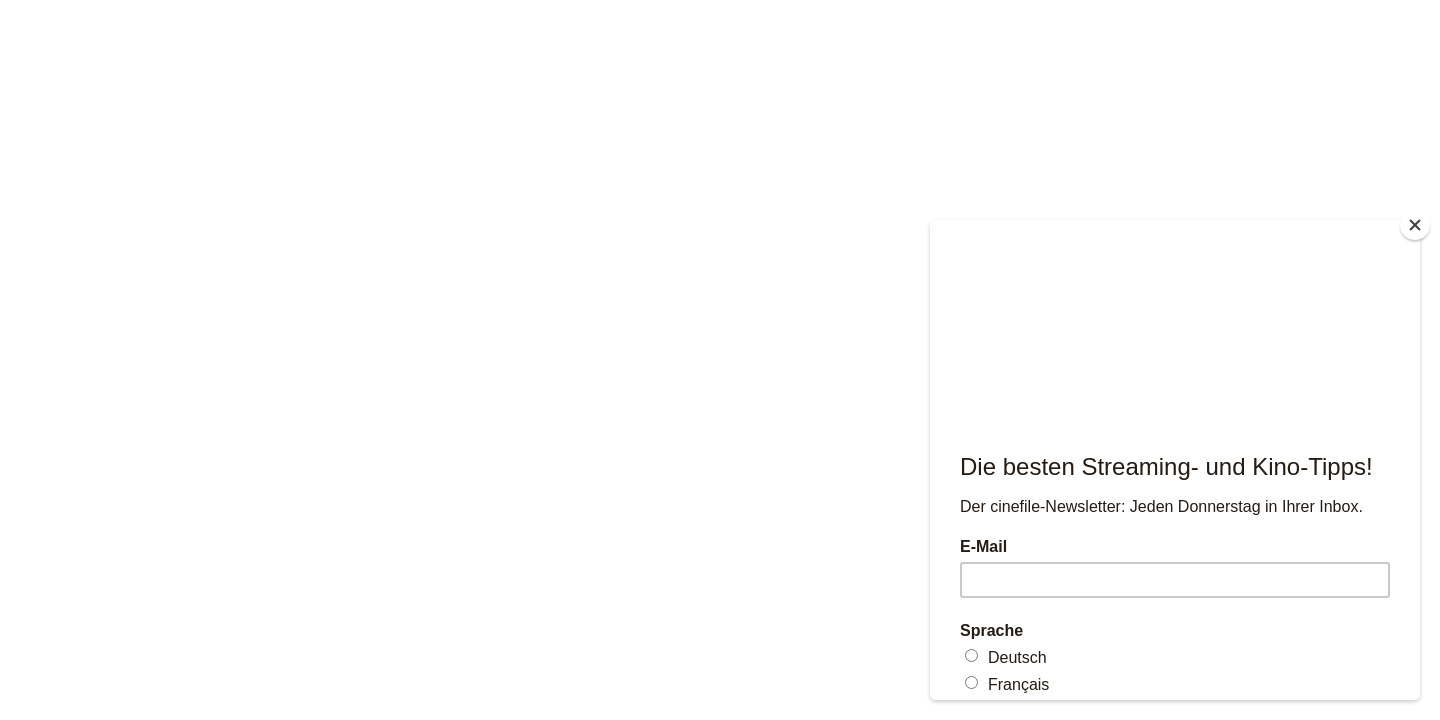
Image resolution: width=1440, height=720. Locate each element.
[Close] (1415, 225)
